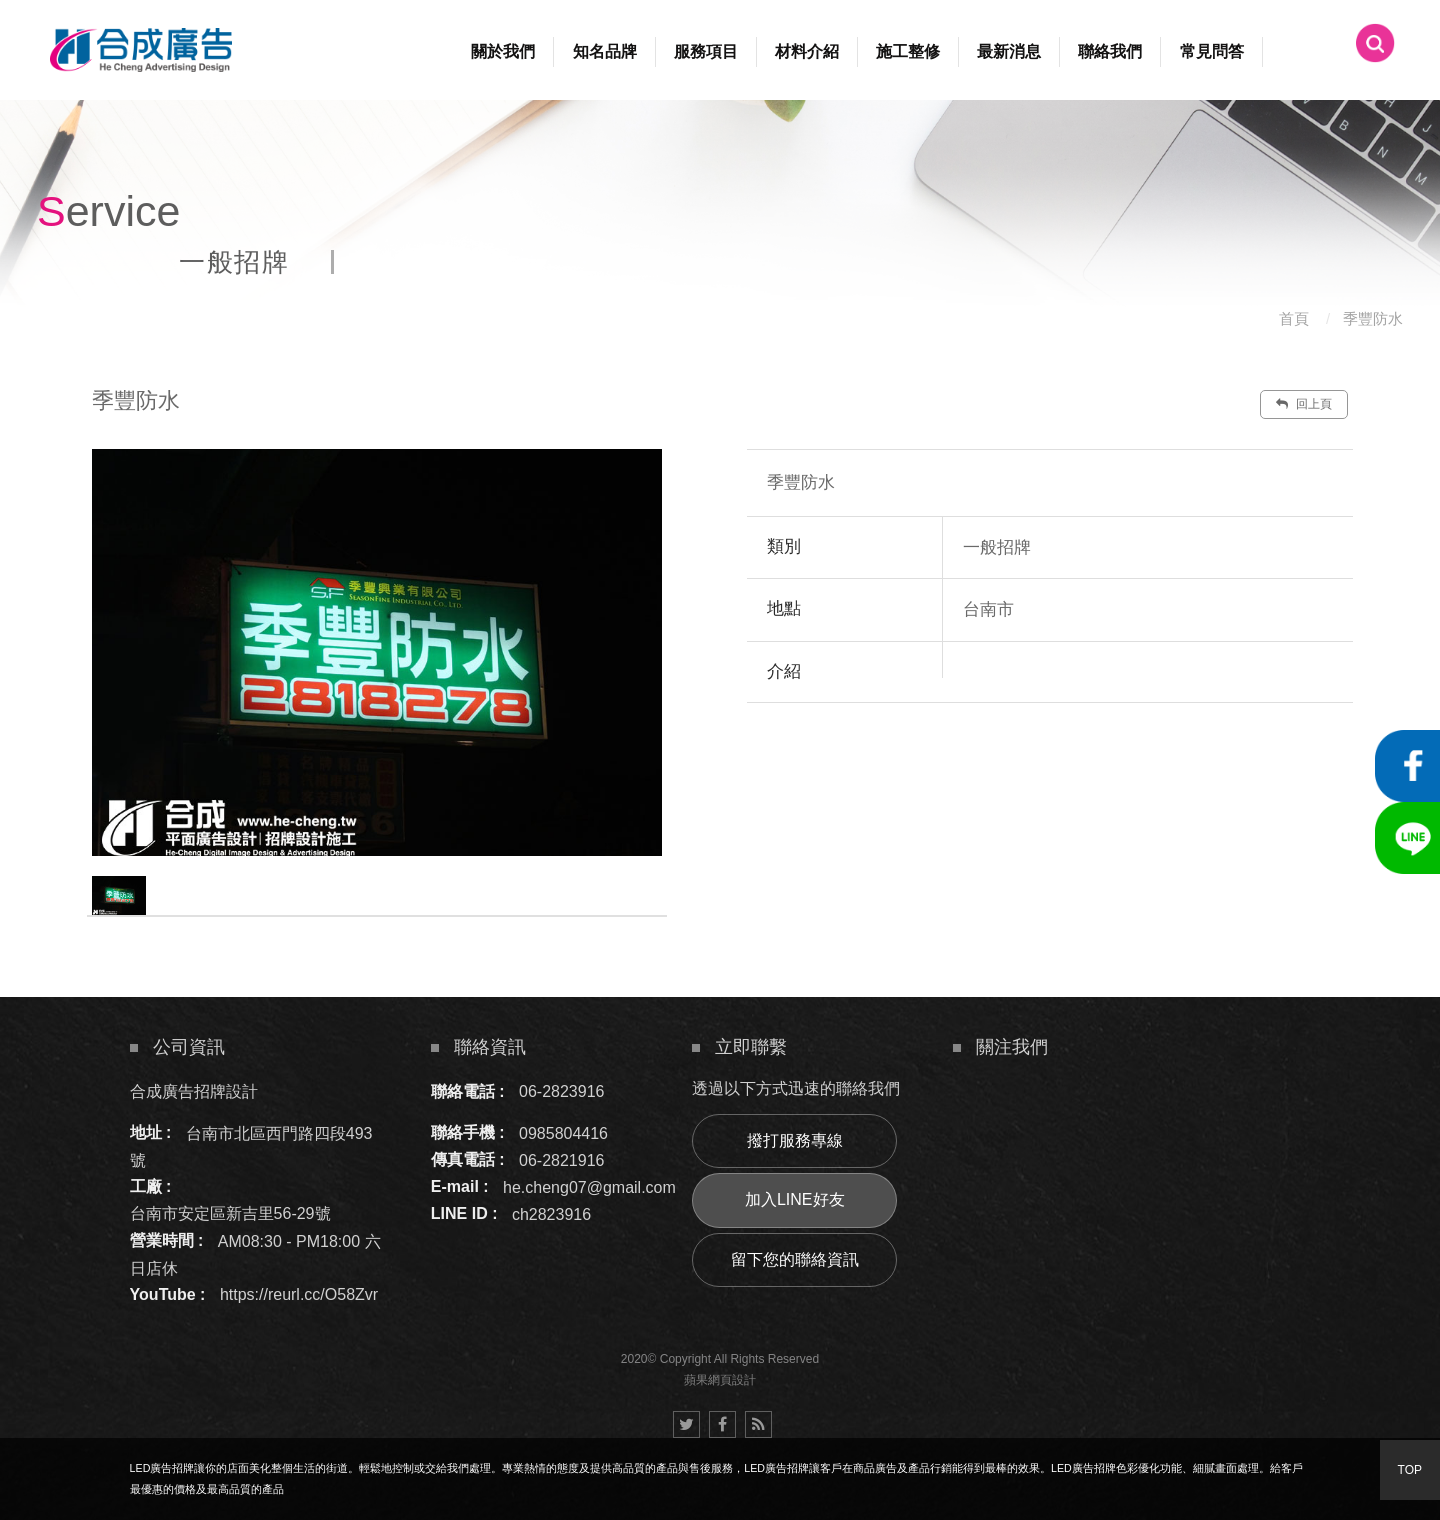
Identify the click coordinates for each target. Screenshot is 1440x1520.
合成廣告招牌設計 (194, 1091)
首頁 (1294, 318)
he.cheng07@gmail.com (589, 1186)
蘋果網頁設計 (720, 1380)
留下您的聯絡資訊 (795, 1259)
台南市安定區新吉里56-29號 (230, 1213)
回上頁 (1304, 404)
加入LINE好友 (795, 1199)
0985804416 (563, 1132)
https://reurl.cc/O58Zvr (299, 1294)
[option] (377, 652)
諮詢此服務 (1171, 763)
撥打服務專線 (795, 1140)
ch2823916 (551, 1213)
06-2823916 (561, 1091)
